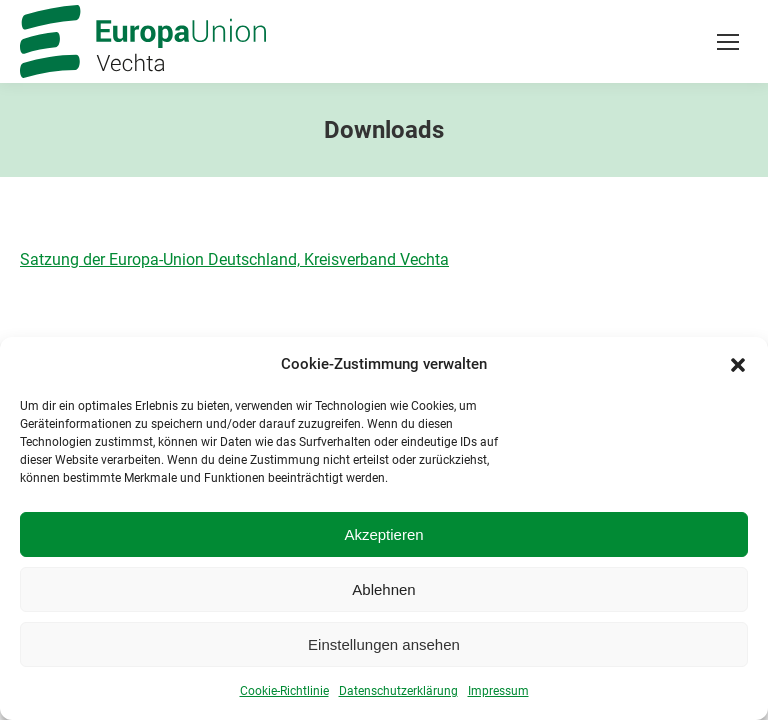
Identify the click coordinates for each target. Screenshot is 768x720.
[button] (738, 368)
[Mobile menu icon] (728, 42)
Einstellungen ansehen (384, 648)
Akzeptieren (383, 538)
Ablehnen (383, 593)
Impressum (498, 695)
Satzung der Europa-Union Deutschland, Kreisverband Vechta (234, 259)
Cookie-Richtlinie (284, 695)
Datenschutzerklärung (398, 695)
